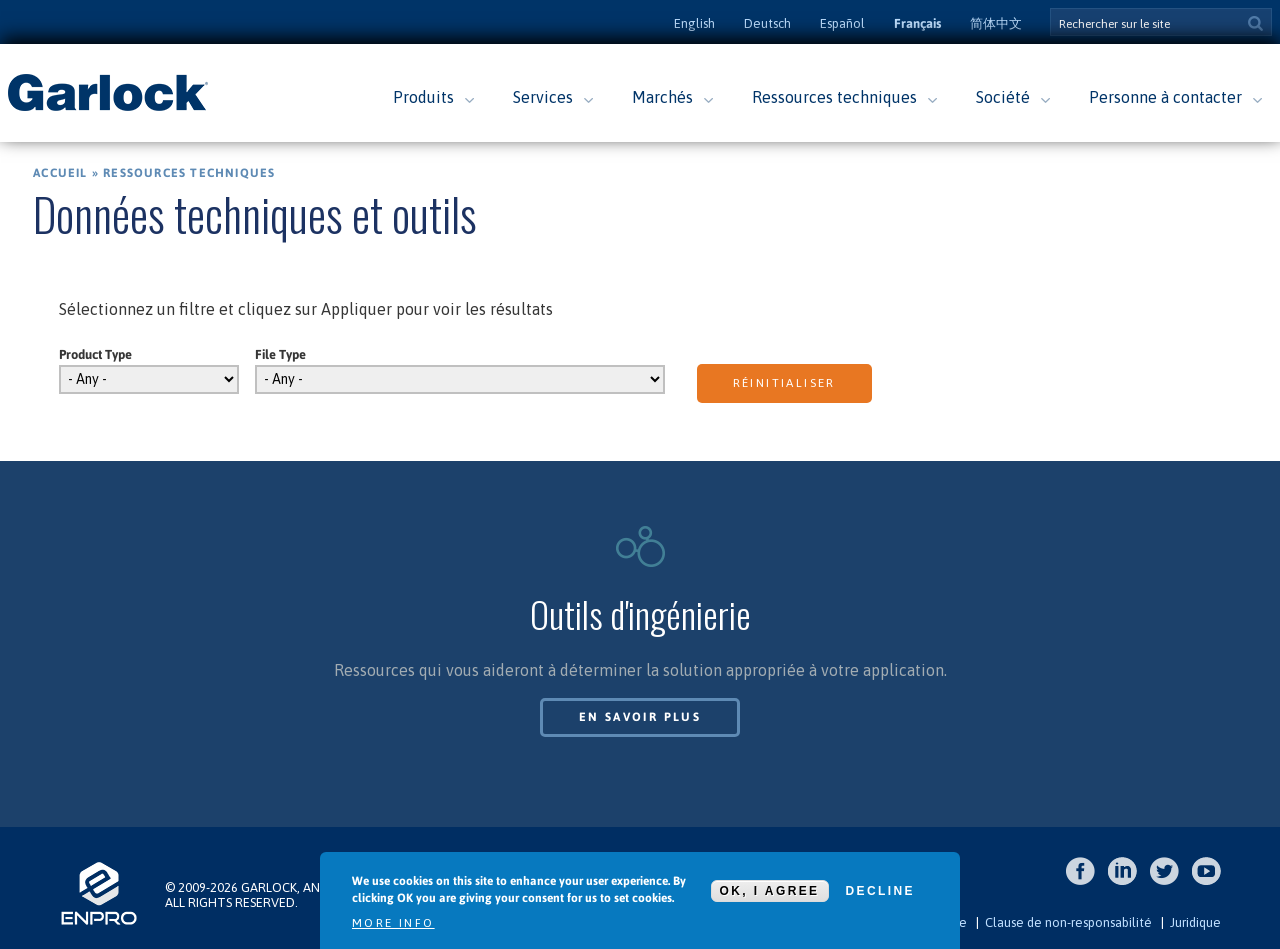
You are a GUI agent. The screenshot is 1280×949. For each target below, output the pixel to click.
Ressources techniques (834, 97)
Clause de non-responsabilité (1068, 922)
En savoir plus (640, 717)
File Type (280, 354)
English (694, 23)
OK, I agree (770, 891)
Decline (880, 891)
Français (917, 23)
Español (842, 23)
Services (543, 97)
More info (393, 923)
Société (1003, 97)
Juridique (1195, 922)
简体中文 (996, 23)
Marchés (662, 97)
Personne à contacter (1165, 97)
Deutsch (767, 23)
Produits (423, 97)
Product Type (95, 354)
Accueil (60, 173)
